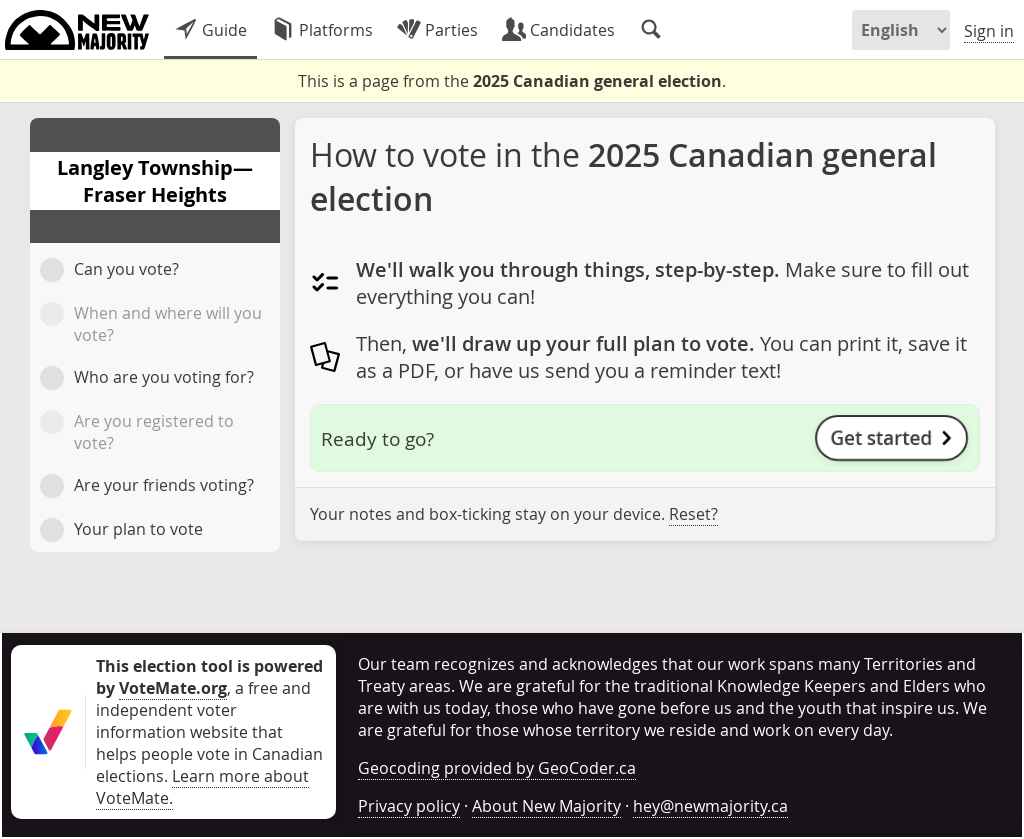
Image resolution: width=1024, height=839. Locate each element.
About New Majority (546, 806)
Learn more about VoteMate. (202, 787)
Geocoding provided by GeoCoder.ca (497, 768)
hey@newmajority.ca (710, 806)
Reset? (693, 514)
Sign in (989, 31)
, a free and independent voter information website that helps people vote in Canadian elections (209, 721)
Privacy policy (409, 806)
